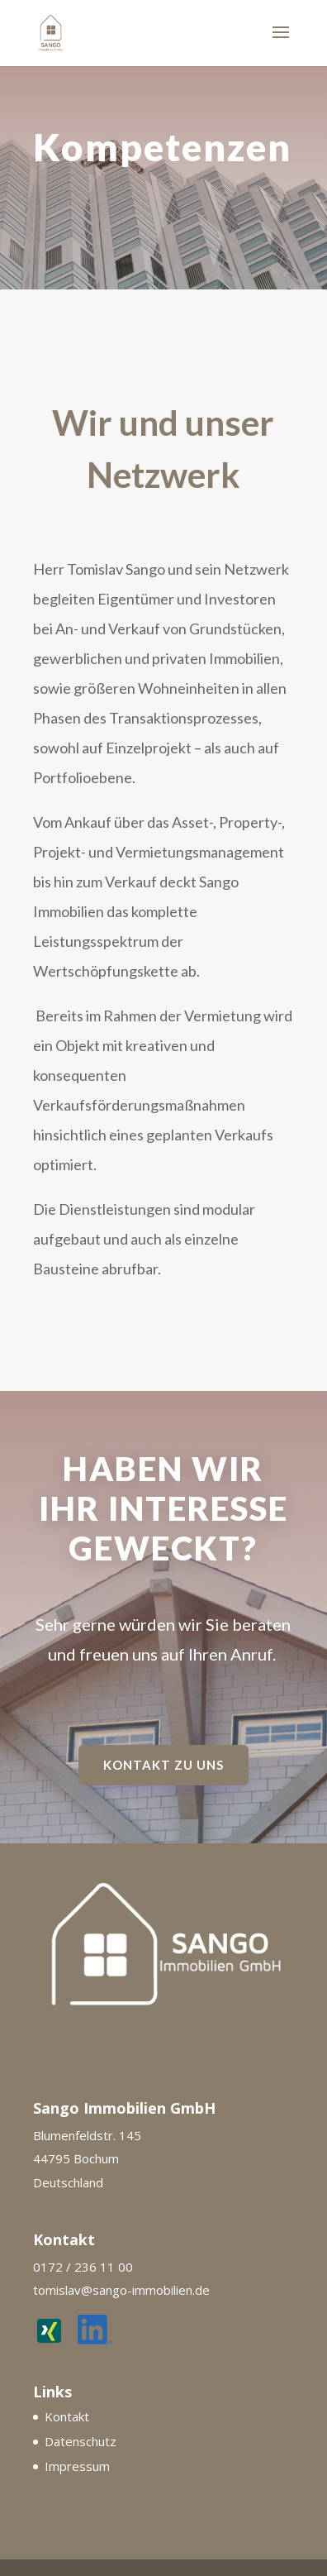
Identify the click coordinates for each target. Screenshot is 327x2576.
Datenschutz (80, 2441)
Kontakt (67, 2416)
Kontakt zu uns (163, 1764)
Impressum (77, 2466)
